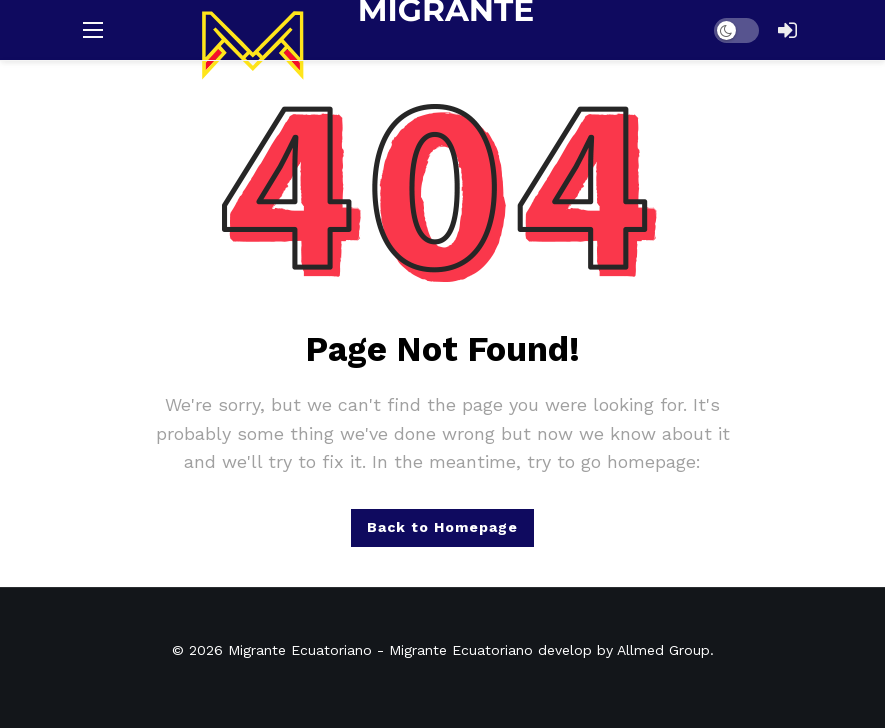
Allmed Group (663, 650)
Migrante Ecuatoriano (300, 650)
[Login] (788, 30)
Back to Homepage (442, 527)
